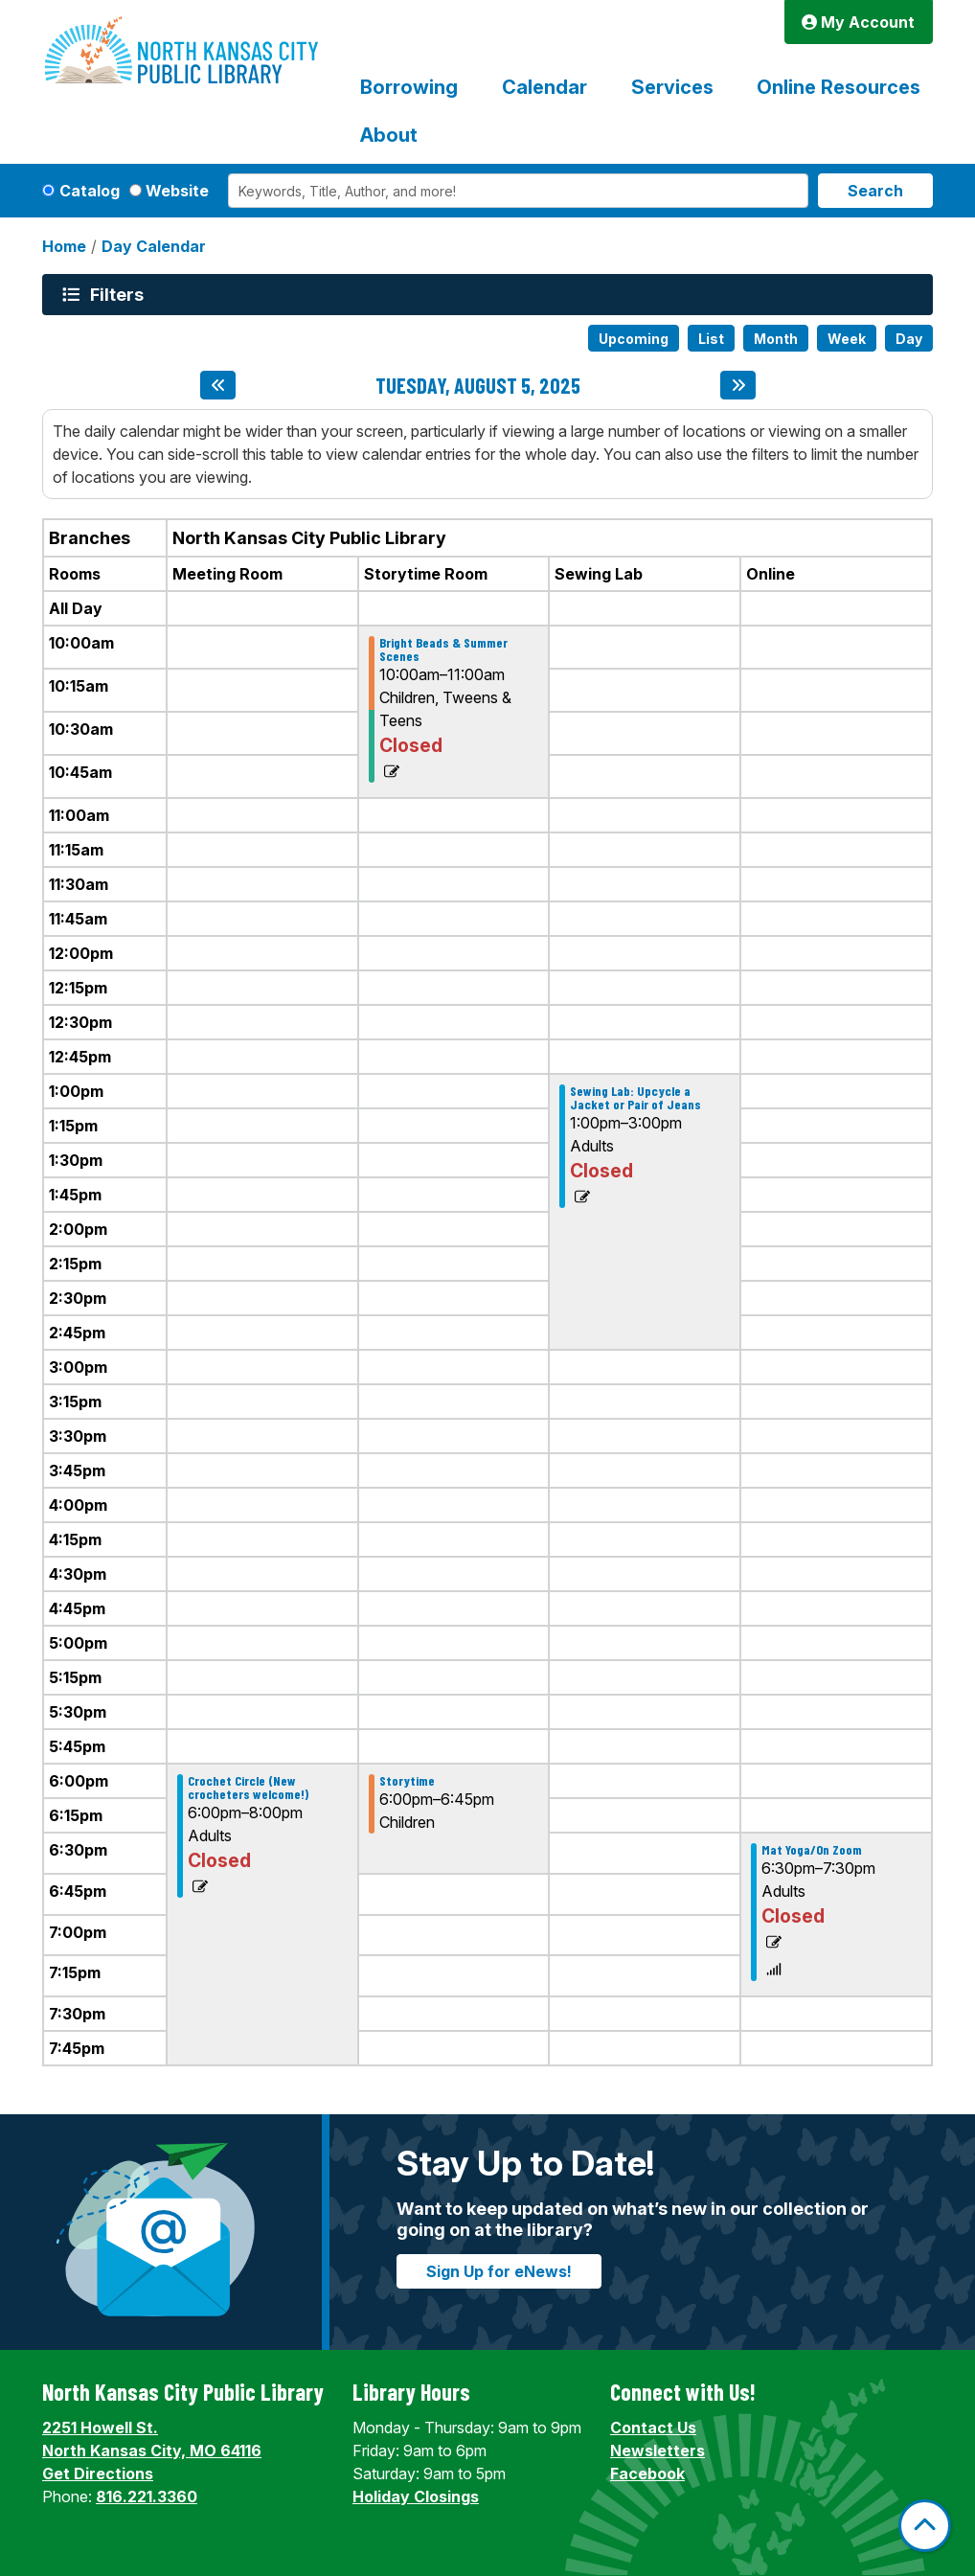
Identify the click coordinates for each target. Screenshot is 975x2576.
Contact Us (653, 2427)
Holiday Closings (415, 2496)
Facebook (647, 2473)
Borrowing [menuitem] (409, 87)
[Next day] (738, 385)
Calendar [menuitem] (544, 87)
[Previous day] (218, 385)
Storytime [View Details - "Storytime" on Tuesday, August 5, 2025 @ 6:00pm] (407, 1781)
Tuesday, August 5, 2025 (477, 385)
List (711, 339)
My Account (858, 22)
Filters (119, 294)
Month (776, 339)
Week (847, 339)
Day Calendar (154, 246)
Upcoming (634, 339)
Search (875, 190)
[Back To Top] (924, 2525)
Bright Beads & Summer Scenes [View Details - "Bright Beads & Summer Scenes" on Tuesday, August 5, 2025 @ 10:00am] (443, 649)
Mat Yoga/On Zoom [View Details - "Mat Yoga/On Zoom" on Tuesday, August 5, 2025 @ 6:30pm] (811, 1850)
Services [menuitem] (672, 87)
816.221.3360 (146, 2496)
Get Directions (97, 2473)
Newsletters (657, 2450)
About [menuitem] (389, 135)
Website (177, 190)
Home (64, 246)
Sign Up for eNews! (499, 2271)
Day (909, 339)
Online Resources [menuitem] (838, 87)
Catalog (89, 190)
